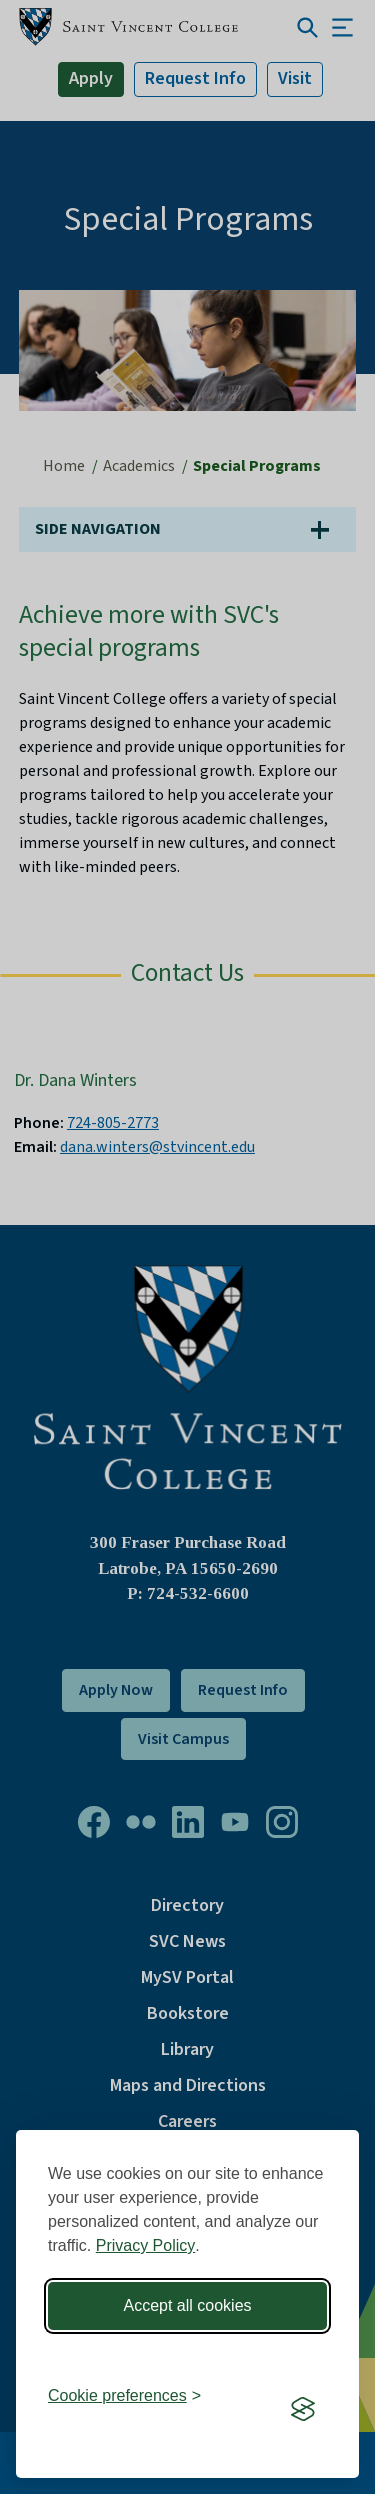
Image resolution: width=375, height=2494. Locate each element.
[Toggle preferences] (124, 2396)
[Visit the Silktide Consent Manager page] (303, 2409)
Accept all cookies (187, 2305)
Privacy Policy (146, 2245)
